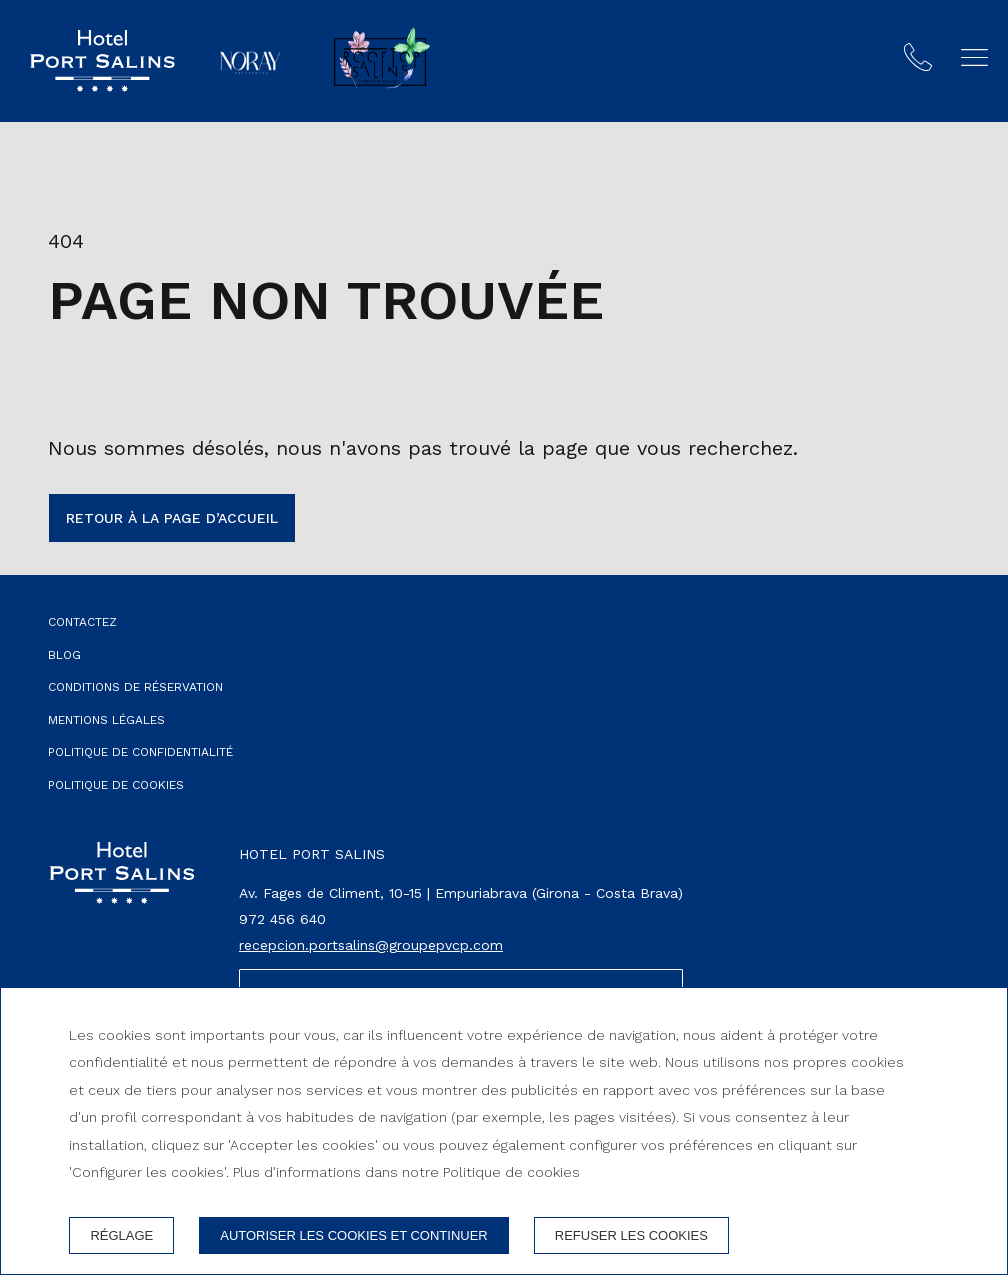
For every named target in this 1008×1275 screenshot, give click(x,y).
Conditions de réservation (135, 687)
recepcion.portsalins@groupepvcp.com (371, 945)
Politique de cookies (116, 785)
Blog (64, 655)
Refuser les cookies (631, 1235)
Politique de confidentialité (140, 752)
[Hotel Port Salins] (102, 61)
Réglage (121, 1235)
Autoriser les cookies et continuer (354, 1235)
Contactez (82, 622)
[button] (974, 57)
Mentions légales (106, 720)
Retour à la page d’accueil (172, 518)
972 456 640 (282, 919)
